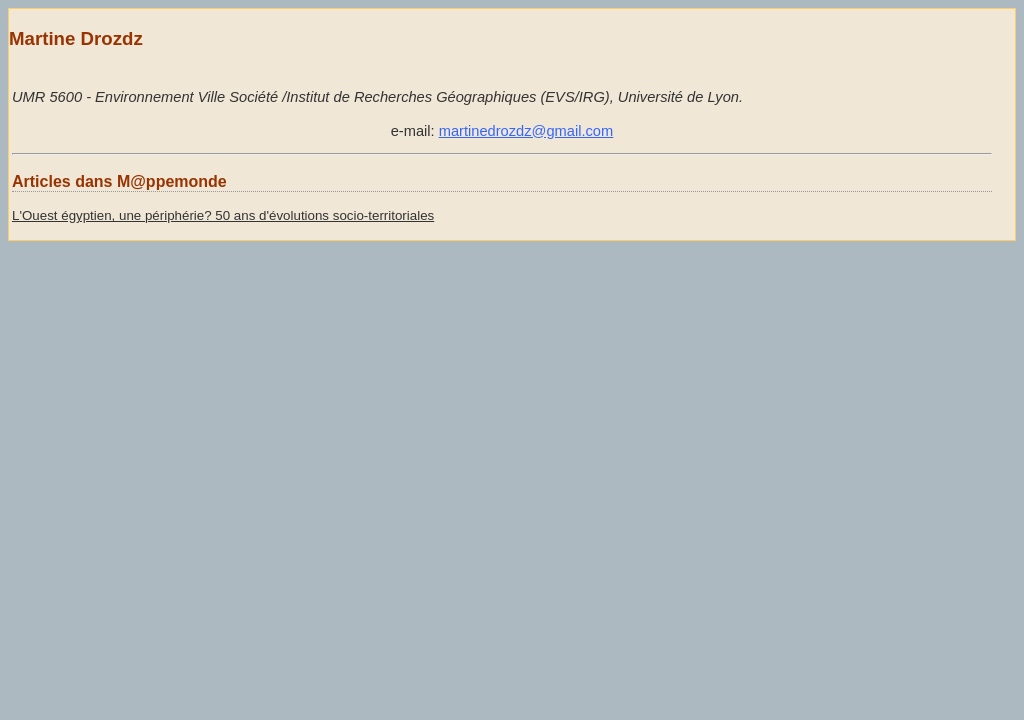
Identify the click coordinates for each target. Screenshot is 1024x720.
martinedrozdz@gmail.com (526, 131)
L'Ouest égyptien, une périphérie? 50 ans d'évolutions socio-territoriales (223, 215)
